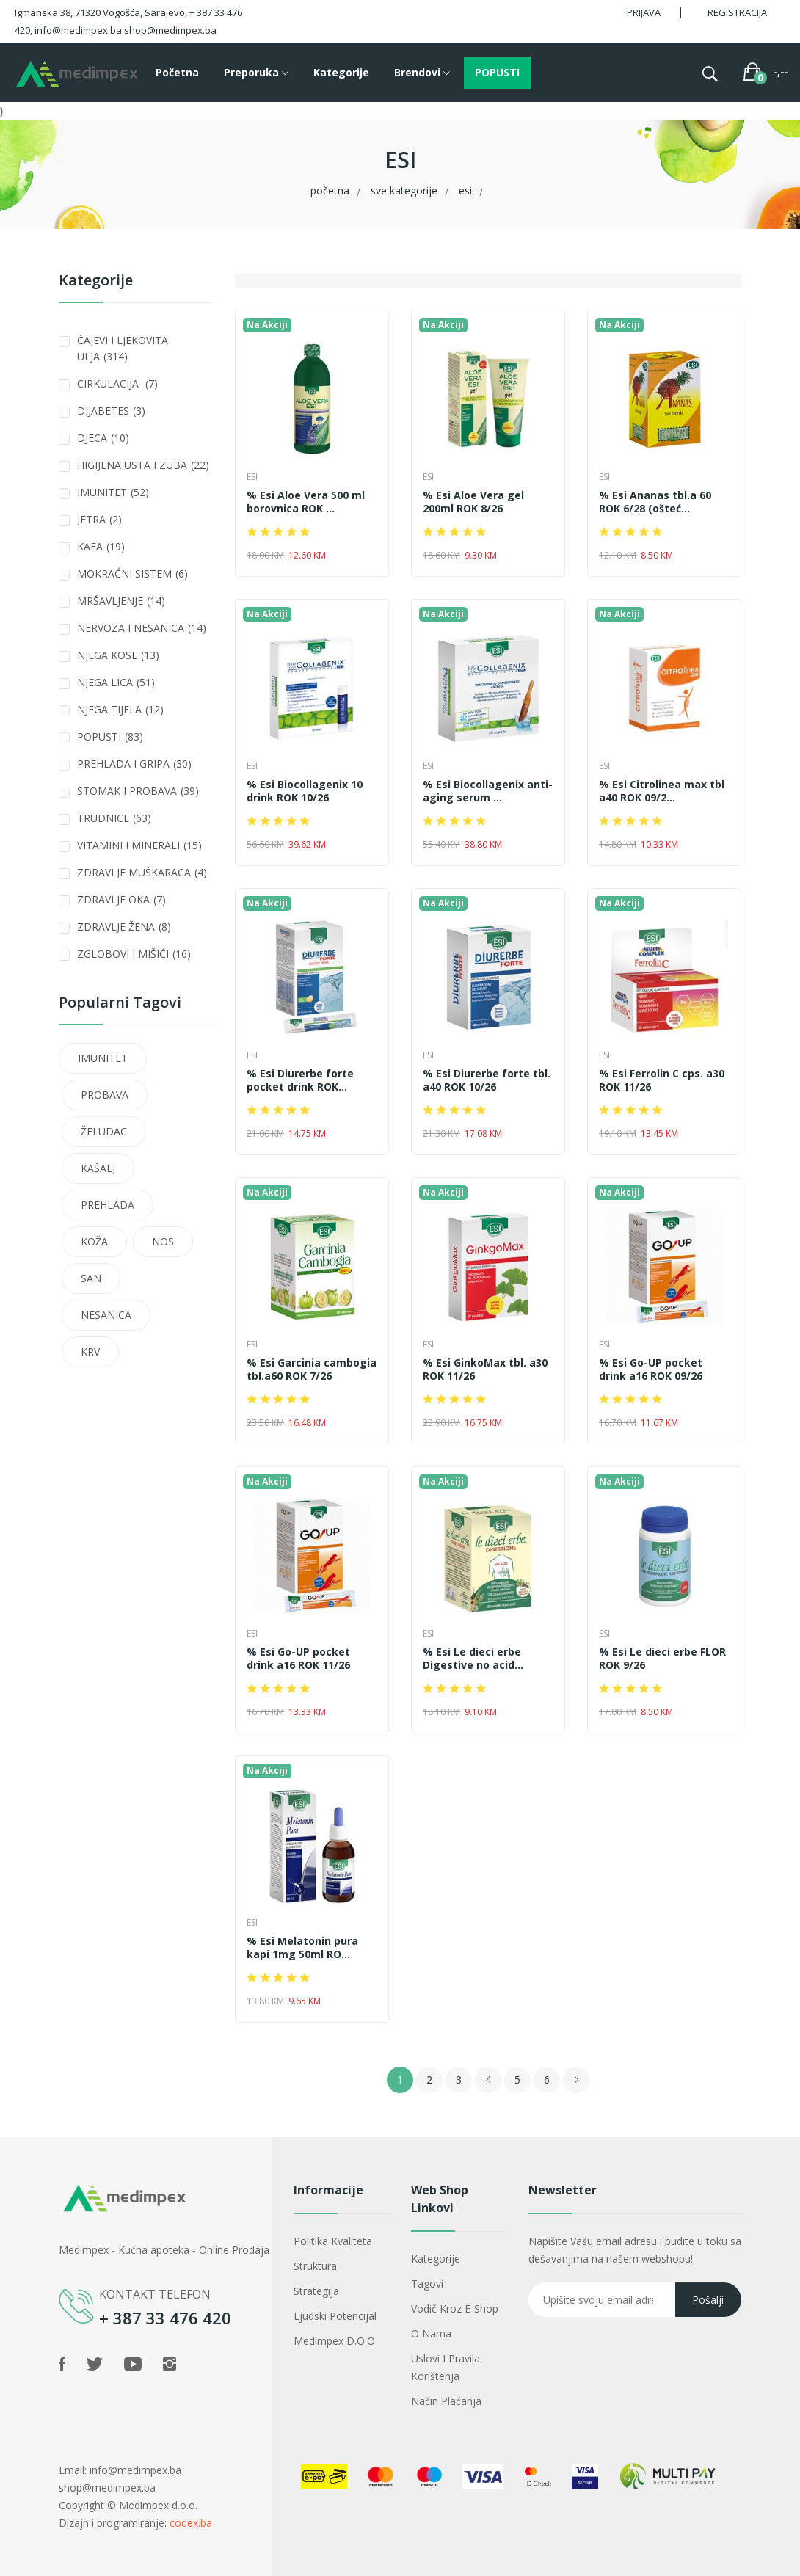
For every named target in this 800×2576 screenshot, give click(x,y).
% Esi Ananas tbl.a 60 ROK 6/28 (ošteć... (655, 502)
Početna (177, 72)
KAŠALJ (98, 1168)
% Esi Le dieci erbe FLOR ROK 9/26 (662, 1658)
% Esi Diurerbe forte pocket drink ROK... (300, 1080)
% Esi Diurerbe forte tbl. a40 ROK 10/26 (486, 1080)
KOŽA (94, 1241)
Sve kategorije (404, 190)
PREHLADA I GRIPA (134, 764)
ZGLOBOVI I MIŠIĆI (134, 954)
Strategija (316, 2291)
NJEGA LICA (116, 682)
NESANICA (106, 1315)
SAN (91, 1278)
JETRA (99, 519)
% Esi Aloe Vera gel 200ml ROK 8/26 (473, 502)
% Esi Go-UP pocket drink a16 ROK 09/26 (650, 1369)
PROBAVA (104, 1095)
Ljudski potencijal (335, 2316)
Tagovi (427, 2284)
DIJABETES (111, 411)
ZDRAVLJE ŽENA (124, 927)
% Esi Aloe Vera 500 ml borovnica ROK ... (306, 502)
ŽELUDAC (104, 1131)
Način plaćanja (446, 2401)
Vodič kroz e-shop (454, 2308)
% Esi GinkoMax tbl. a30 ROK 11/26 (485, 1369)
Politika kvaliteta (333, 2241)
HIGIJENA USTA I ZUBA (143, 465)
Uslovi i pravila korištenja (445, 2367)
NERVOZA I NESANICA (141, 628)
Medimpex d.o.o (334, 2341)
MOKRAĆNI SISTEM (132, 574)
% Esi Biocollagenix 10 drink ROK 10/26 (305, 791)
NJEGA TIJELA (120, 709)
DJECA (103, 438)
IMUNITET (113, 492)
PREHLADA (107, 1205)
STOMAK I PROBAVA (138, 791)
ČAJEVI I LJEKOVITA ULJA (122, 348)
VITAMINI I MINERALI (139, 845)
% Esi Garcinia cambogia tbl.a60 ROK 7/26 (312, 1369)
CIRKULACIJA (117, 383)
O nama (431, 2333)
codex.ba (191, 2523)
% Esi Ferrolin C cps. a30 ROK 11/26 (661, 1080)
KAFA (101, 546)
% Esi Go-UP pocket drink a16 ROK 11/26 (298, 1658)
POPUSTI (497, 72)
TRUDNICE (114, 818)
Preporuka (256, 73)
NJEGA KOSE (118, 655)
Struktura (315, 2266)
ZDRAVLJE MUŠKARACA (142, 872)
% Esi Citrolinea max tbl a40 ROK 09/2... (661, 791)
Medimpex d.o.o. (158, 2505)
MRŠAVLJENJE (121, 601)
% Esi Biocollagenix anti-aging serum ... (488, 791)
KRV (90, 1351)
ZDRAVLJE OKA (121, 899)
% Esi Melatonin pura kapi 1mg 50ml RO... (302, 1948)
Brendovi (422, 73)
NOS (163, 1241)
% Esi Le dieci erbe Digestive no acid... (473, 1658)
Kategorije (341, 72)
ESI (465, 190)
